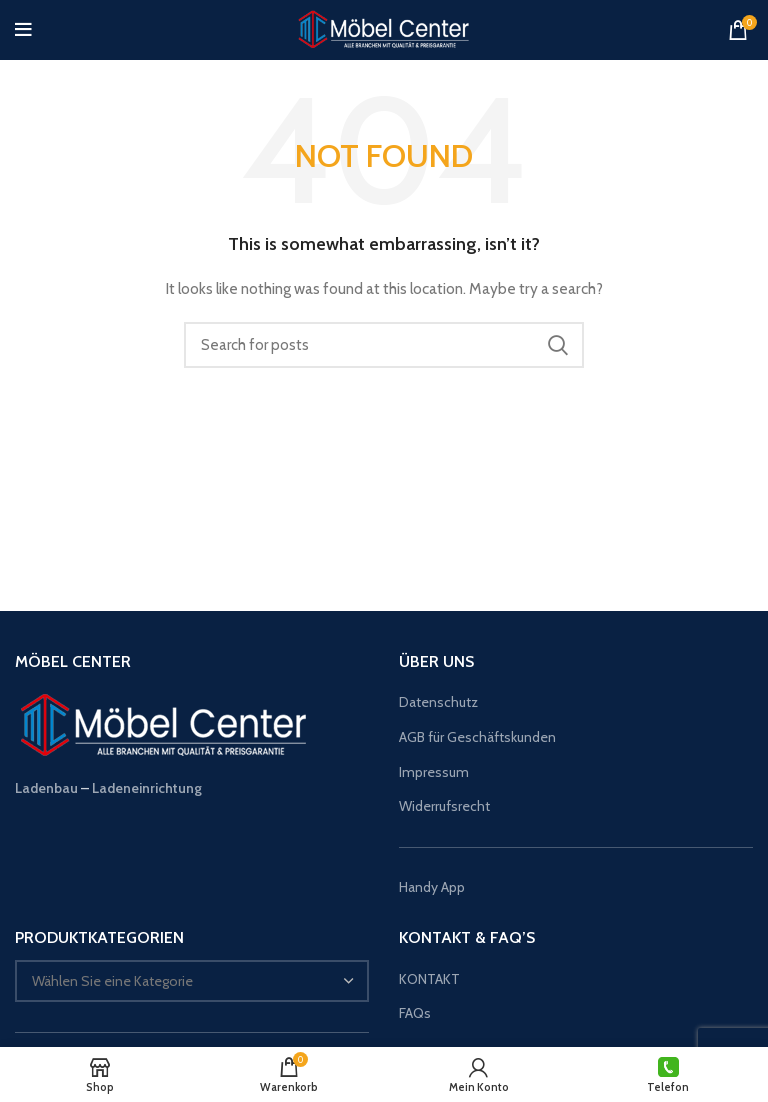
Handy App (433, 887)
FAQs (415, 1013)
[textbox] (112, 981)
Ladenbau (46, 788)
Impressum (434, 772)
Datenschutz (438, 702)
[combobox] (192, 981)
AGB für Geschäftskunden (477, 737)
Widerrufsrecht (444, 806)
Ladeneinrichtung (147, 788)
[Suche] (384, 345)
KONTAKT (429, 979)
